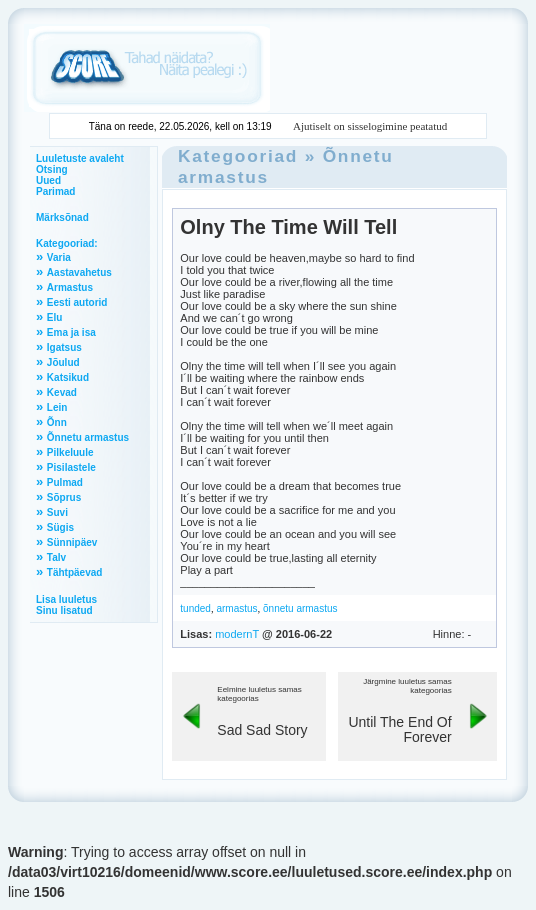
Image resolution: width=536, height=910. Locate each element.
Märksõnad (62, 217)
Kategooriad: (67, 243)
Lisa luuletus (66, 599)
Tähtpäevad (75, 572)
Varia (59, 257)
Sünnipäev (72, 542)
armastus (236, 608)
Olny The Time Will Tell (288, 227)
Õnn (57, 422)
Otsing (52, 169)
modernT (237, 634)
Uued (48, 180)
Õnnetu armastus (88, 437)
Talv (56, 557)
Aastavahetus (79, 272)
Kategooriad (238, 156)
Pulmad (65, 482)
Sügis (60, 527)
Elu (55, 317)
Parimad (55, 191)
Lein (57, 407)
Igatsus (64, 347)
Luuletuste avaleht (80, 158)
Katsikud (68, 377)
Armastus (70, 287)
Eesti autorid (77, 302)
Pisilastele (71, 467)
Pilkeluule (70, 452)
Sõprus (64, 497)
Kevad (62, 392)
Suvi (57, 512)
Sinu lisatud (64, 610)
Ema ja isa (71, 332)
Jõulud (63, 362)
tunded (195, 608)
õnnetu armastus (300, 608)
